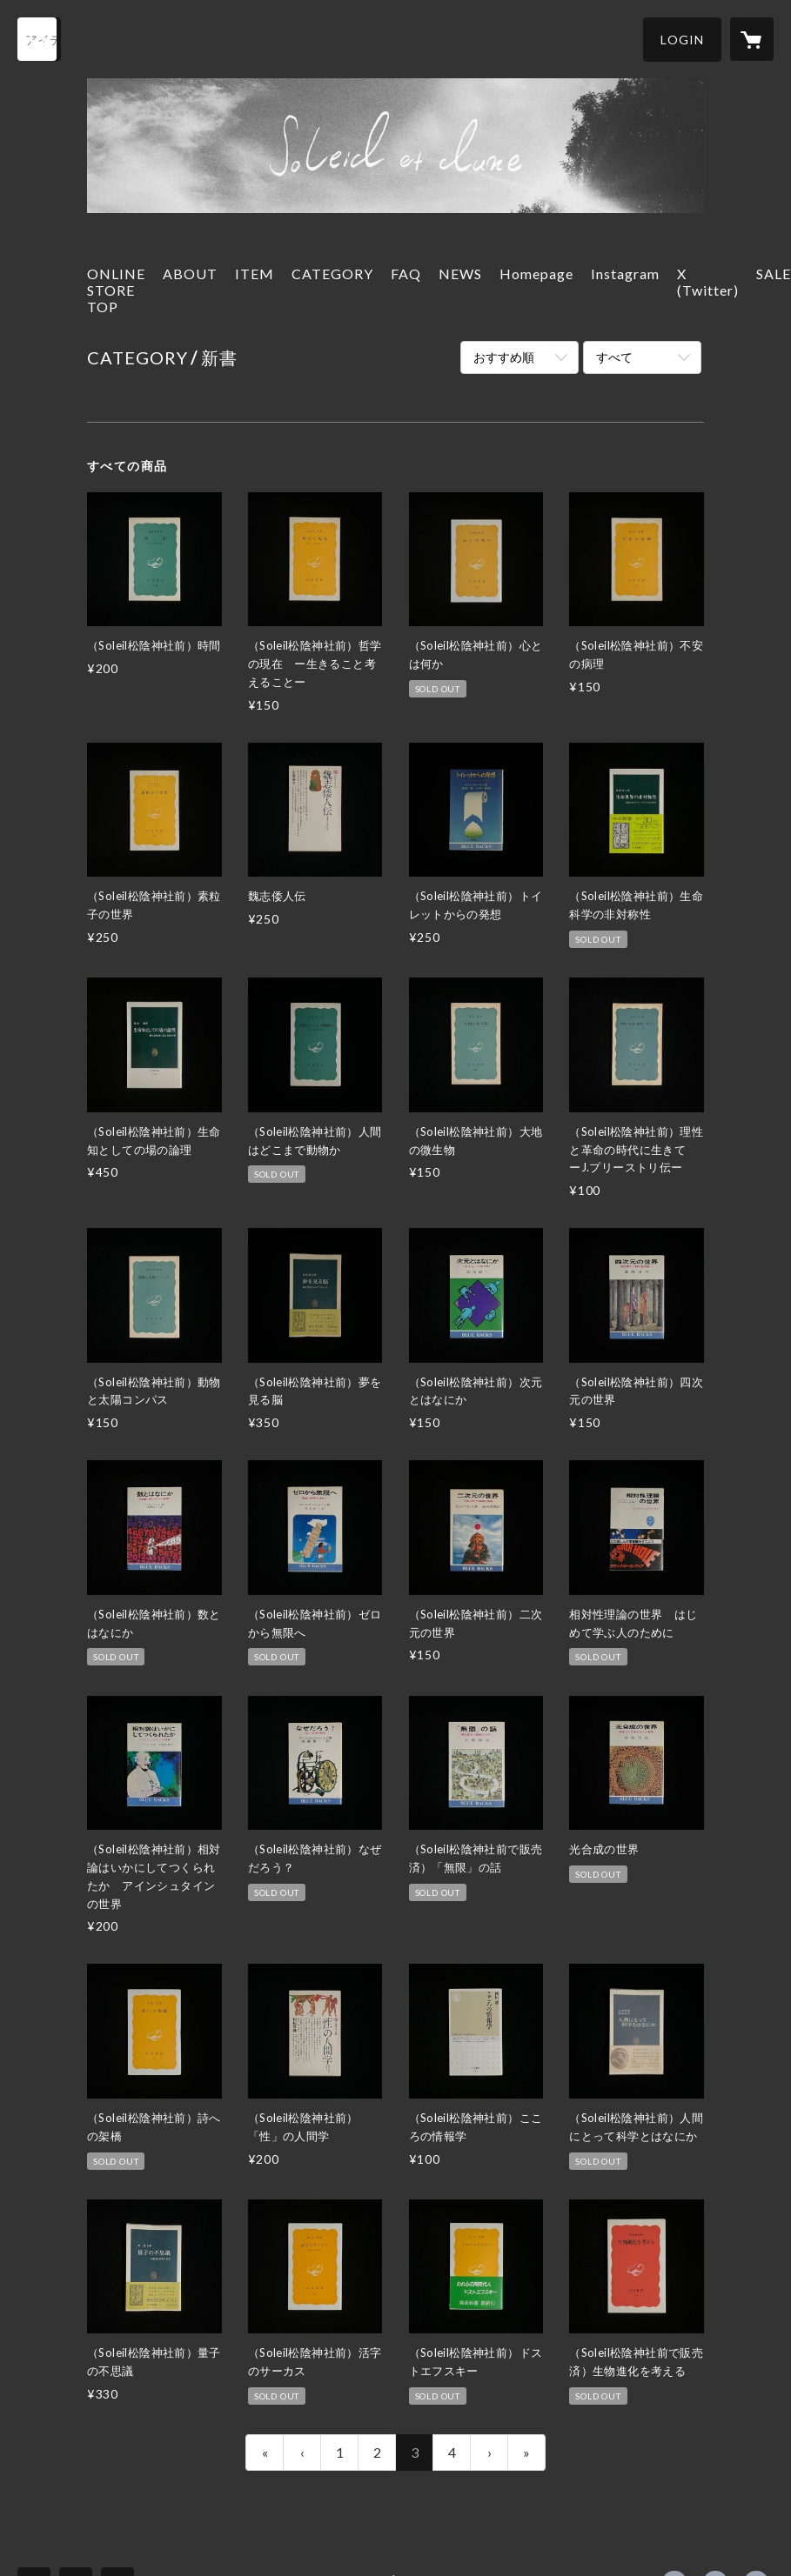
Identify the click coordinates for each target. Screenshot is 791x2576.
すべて (614, 357)
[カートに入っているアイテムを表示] (752, 39)
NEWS (460, 273)
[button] (682, 39)
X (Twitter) (708, 281)
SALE (773, 273)
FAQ (406, 273)
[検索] (39, 39)
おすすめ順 (503, 357)
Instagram (625, 273)
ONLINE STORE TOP (116, 290)
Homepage (536, 273)
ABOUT (190, 273)
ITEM (254, 273)
